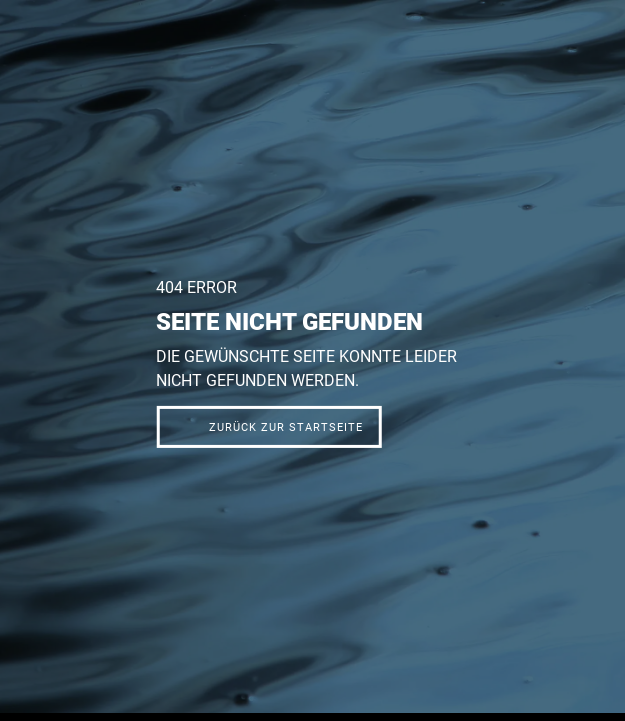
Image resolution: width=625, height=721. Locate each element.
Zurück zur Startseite (286, 427)
